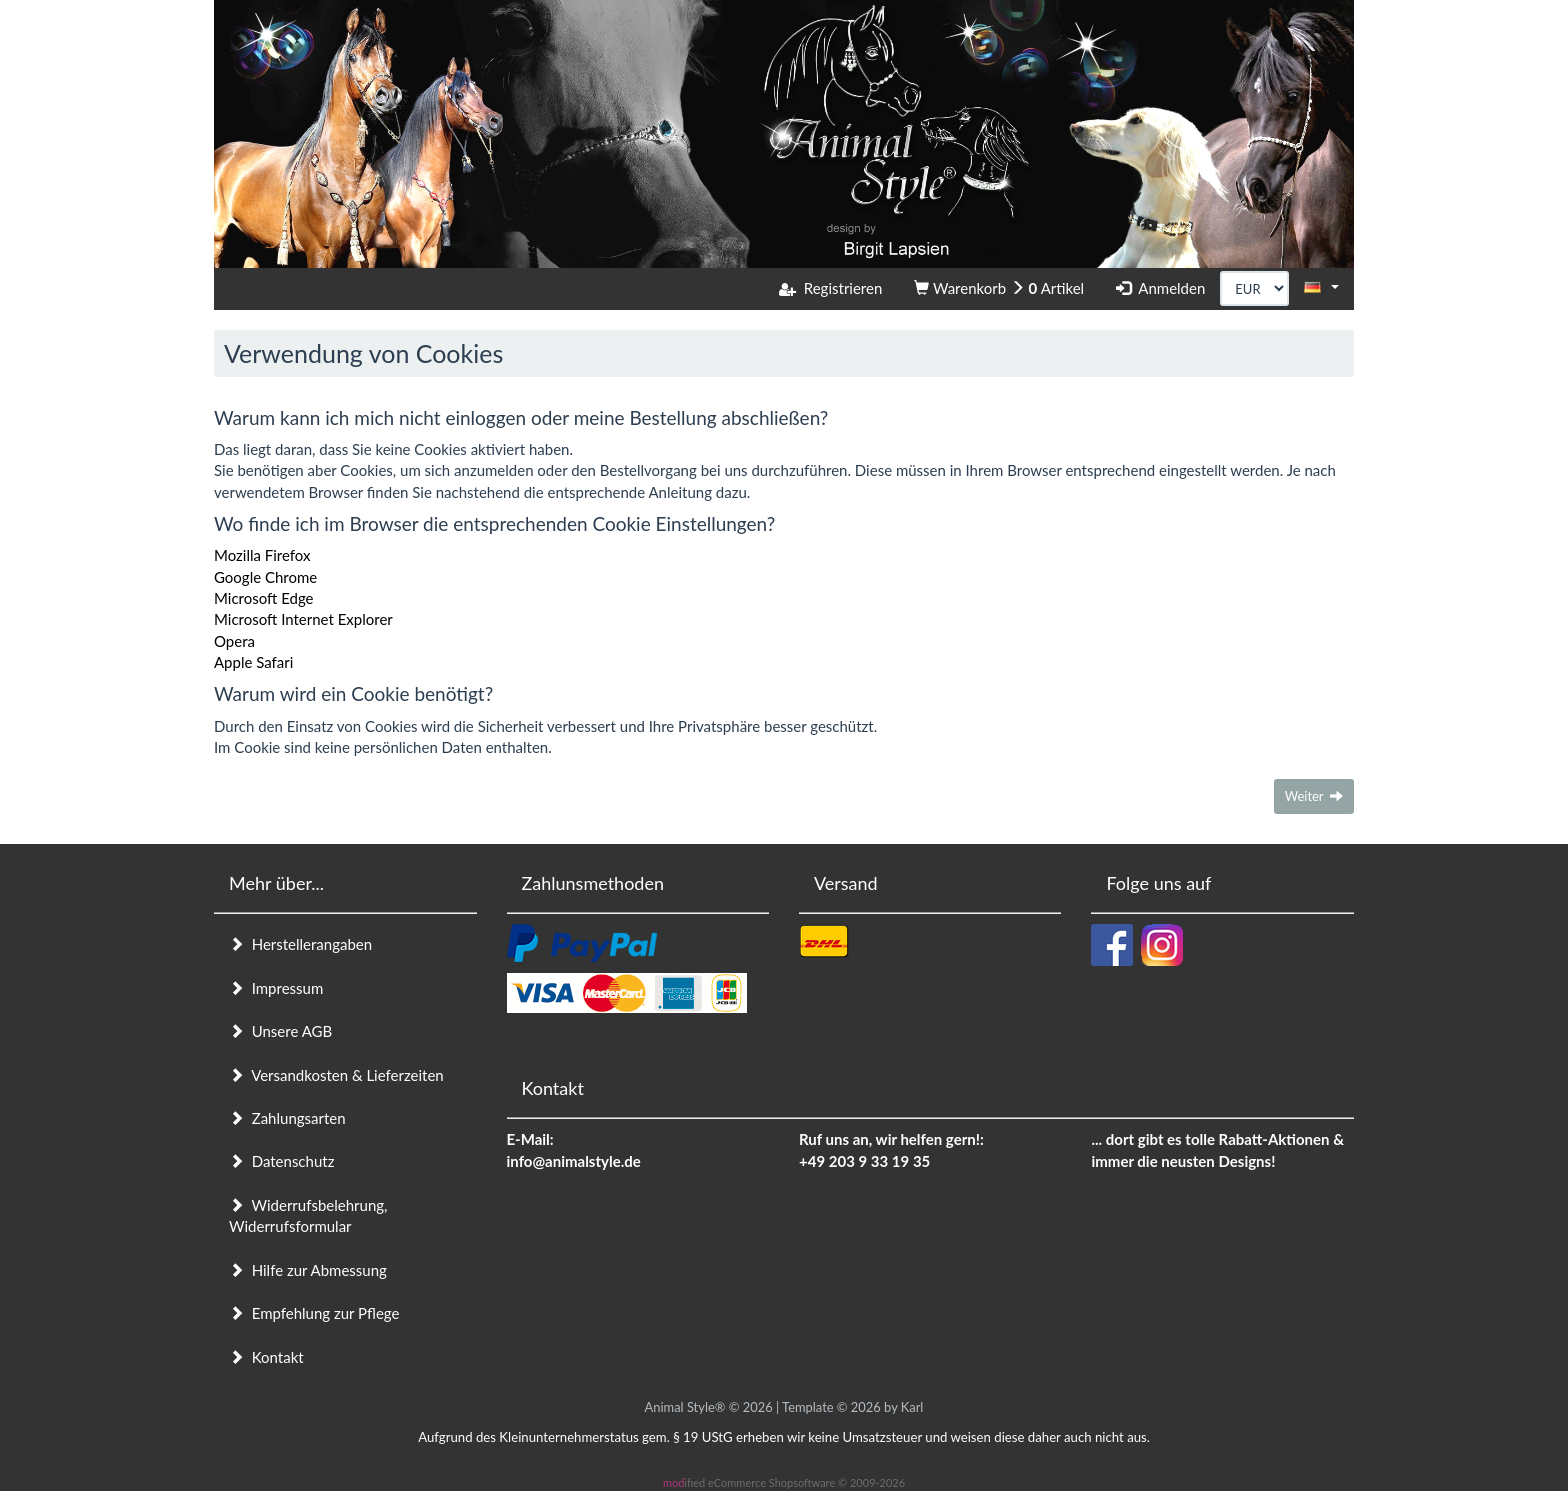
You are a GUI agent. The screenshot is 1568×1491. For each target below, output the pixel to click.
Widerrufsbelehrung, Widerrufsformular (308, 1215)
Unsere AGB (280, 1031)
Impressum (276, 988)
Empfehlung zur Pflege (314, 1313)
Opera (234, 641)
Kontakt (266, 1357)
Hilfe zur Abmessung (308, 1270)
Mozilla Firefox (262, 555)
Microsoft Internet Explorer (303, 619)
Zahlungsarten (287, 1118)
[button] (1321, 287)
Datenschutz (281, 1161)
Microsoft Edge (264, 598)
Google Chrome (265, 577)
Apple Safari (253, 662)
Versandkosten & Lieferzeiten (336, 1075)
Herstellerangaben (300, 944)
